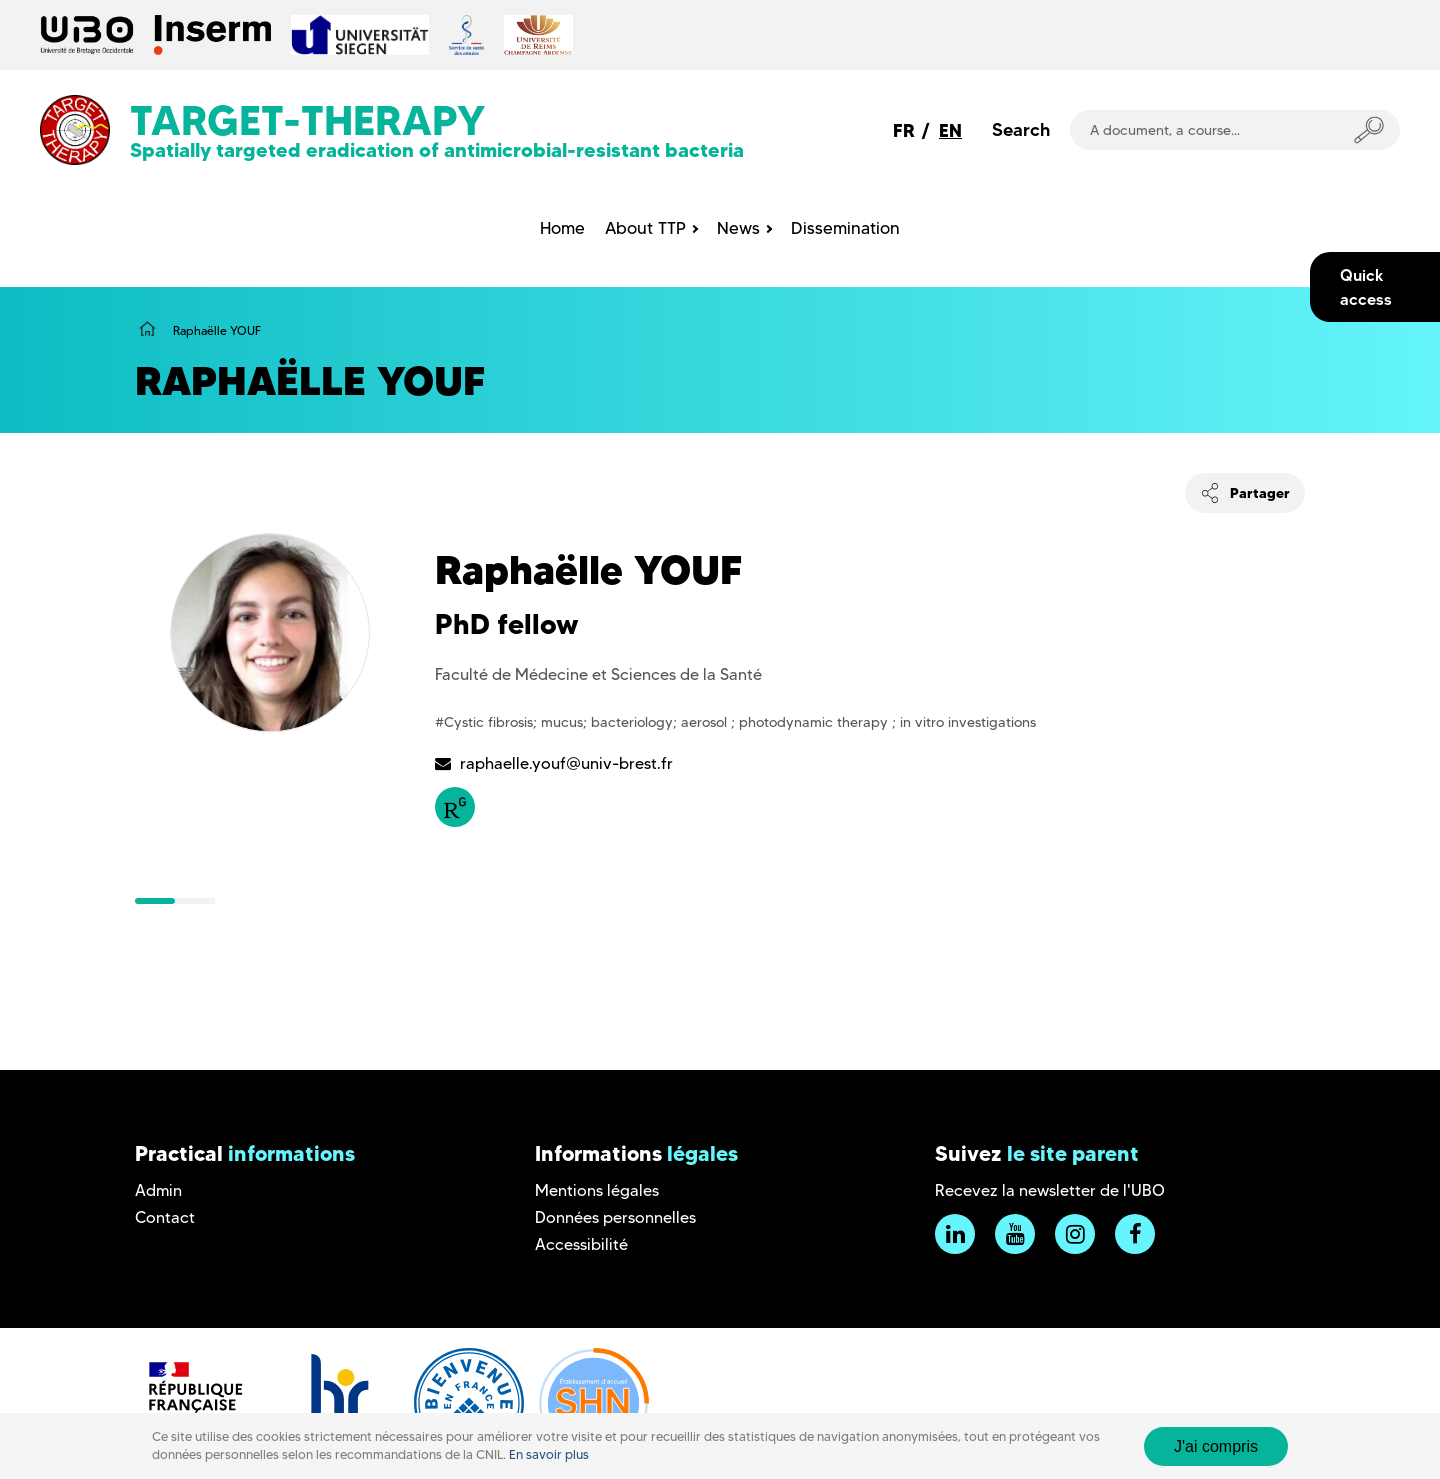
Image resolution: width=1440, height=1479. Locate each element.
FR (904, 130)
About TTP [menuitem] (645, 228)
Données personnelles (615, 1217)
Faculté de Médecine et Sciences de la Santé (598, 674)
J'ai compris (1216, 1446)
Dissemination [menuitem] (845, 228)
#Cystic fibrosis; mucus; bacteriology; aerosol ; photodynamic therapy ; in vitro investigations (735, 722)
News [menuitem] (738, 228)
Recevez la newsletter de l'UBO (1050, 1190)
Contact (165, 1217)
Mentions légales (597, 1190)
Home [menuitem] (562, 228)
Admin (158, 1190)
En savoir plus (549, 1454)
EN (950, 130)
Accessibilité (581, 1244)
